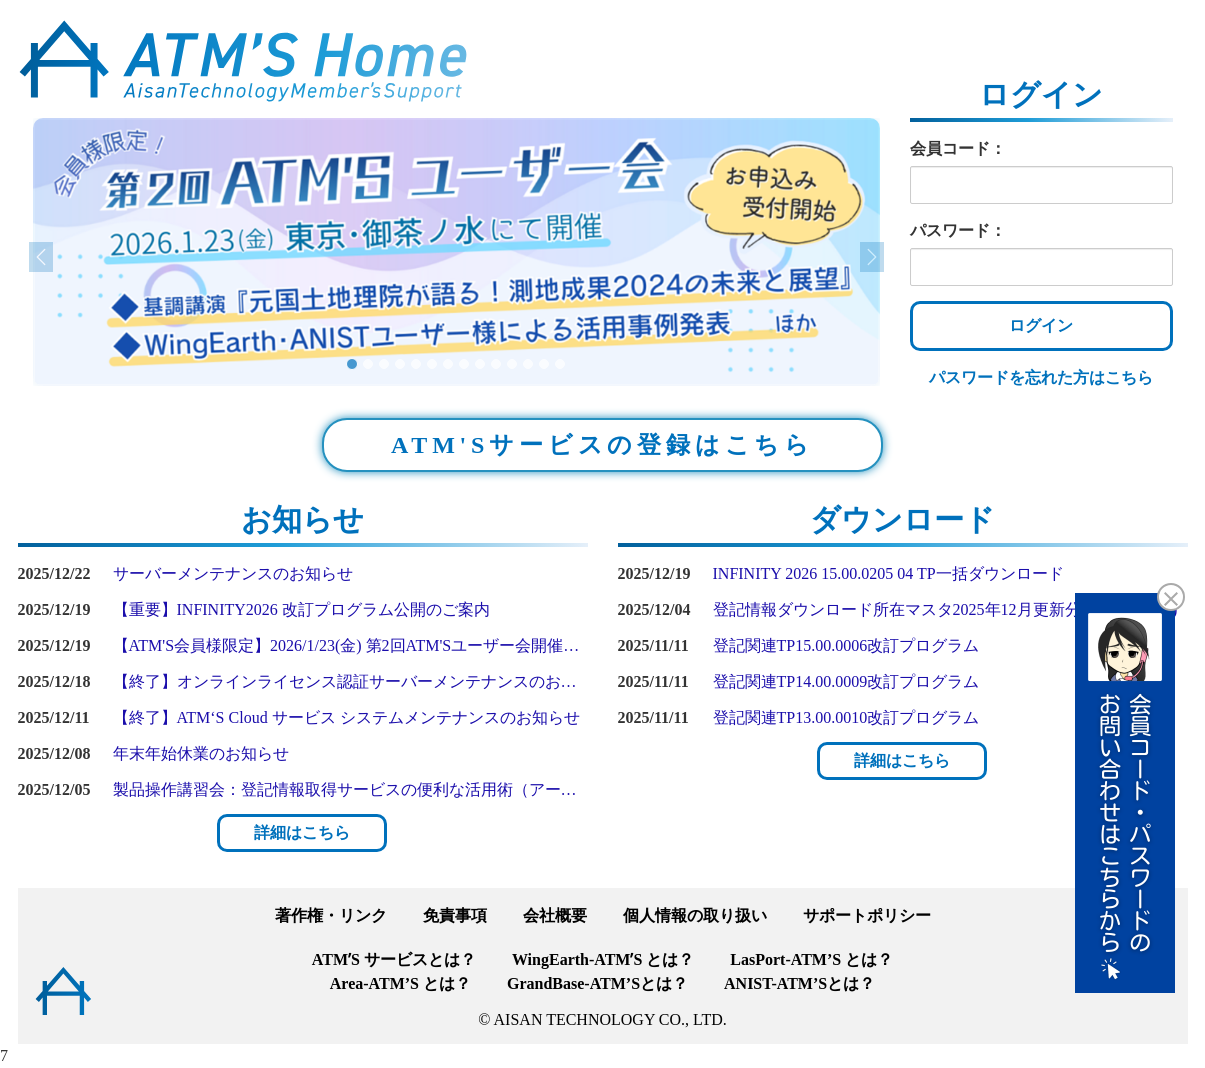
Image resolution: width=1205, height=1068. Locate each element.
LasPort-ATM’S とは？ (811, 959)
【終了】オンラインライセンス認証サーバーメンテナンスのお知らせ (350, 681)
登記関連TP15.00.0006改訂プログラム (846, 645)
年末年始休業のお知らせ (201, 753)
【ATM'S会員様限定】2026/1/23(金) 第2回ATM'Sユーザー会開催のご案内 (350, 645)
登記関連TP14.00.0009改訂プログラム (846, 681)
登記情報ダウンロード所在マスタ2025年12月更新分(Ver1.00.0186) (945, 609)
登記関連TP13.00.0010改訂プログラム (846, 717)
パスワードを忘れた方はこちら (1041, 377)
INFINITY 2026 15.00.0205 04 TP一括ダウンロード (888, 573)
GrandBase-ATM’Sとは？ (597, 983)
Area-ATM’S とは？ (400, 983)
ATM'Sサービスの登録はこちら (602, 445)
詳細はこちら (302, 832)
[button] (96, 252)
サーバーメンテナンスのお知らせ (233, 573)
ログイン (1041, 325)
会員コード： (958, 148)
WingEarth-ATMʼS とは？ (603, 959)
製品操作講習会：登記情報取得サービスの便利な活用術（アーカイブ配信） (350, 789)
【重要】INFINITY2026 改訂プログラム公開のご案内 (301, 609)
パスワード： (958, 230)
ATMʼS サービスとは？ (394, 959)
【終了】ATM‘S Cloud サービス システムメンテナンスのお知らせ (346, 717)
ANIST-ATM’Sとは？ (799, 983)
